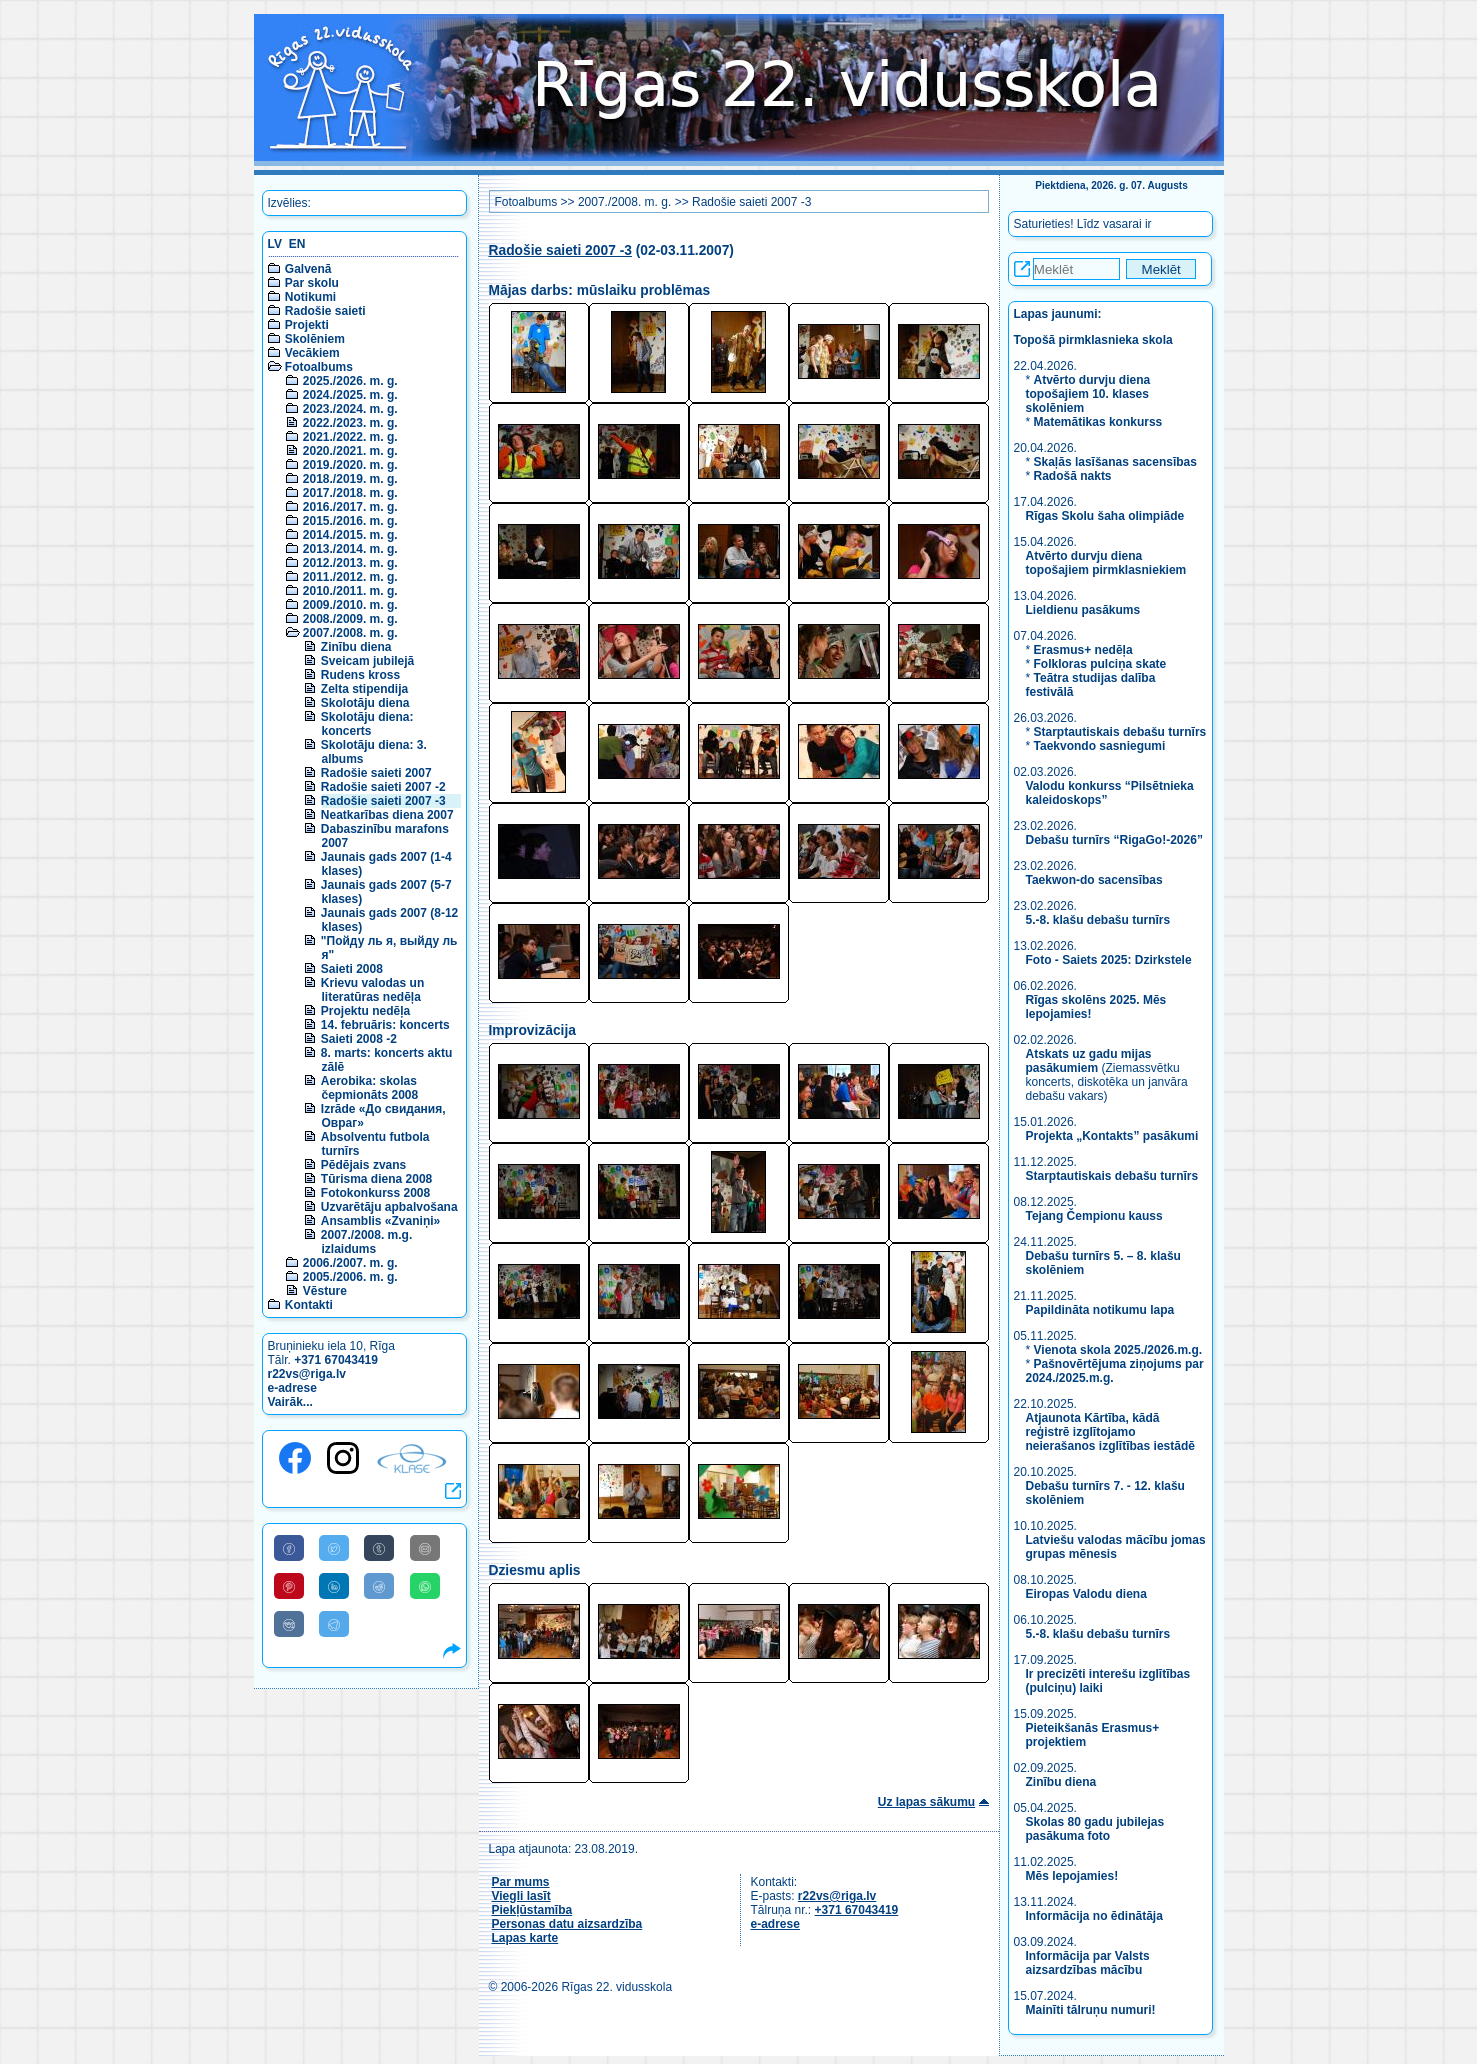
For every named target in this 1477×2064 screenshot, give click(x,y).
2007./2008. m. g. (350, 633)
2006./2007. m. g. (350, 1263)
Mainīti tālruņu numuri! (1091, 2010)
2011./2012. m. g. (350, 577)
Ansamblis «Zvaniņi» (380, 1221)
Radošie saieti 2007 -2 (383, 787)
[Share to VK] (289, 1624)
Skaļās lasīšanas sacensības (1115, 462)
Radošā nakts (1073, 476)
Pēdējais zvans (363, 1165)
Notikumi (310, 297)
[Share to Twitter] (334, 1548)
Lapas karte (525, 1938)
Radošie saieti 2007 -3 (383, 801)
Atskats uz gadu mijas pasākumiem (1089, 1061)
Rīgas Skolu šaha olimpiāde (1105, 516)
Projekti (307, 325)
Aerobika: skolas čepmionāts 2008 (369, 1088)
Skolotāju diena (365, 703)
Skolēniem (315, 339)
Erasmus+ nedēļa (1083, 650)
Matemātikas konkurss (1098, 422)
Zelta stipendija (364, 689)
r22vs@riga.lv (307, 1374)
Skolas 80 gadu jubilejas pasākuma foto (1095, 1829)
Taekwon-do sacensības (1094, 880)
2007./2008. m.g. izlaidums (366, 1242)
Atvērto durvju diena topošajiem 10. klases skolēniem (1088, 394)
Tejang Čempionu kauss (1094, 1216)
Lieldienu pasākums (1083, 610)
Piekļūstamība (532, 1910)
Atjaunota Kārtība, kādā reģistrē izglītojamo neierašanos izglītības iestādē (1110, 1432)
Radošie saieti (325, 311)
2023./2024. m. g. (350, 409)
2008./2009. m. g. (350, 619)
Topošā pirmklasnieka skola (1093, 340)
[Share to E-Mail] (425, 1548)
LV (275, 244)
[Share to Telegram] (334, 1624)
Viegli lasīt (521, 1896)
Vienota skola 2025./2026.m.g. (1118, 1350)
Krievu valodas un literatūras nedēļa (372, 990)
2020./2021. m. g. (350, 451)
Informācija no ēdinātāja (1094, 1916)
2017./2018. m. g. (350, 493)
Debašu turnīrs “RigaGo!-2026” (1114, 840)
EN (297, 244)
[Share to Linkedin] (334, 1586)
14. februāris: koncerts (385, 1025)
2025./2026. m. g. (350, 381)
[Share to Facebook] (289, 1548)
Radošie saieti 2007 (376, 773)
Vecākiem (312, 353)
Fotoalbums (319, 367)
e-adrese (292, 1388)
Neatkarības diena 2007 (387, 815)
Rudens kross (360, 675)
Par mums (521, 1882)
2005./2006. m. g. (350, 1277)
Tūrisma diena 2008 (376, 1179)
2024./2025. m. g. (350, 395)
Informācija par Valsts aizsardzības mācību (1088, 1963)
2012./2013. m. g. (350, 563)
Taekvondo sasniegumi (1101, 746)
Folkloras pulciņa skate (1100, 664)
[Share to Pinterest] (289, 1586)
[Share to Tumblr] (379, 1548)
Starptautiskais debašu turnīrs (1120, 732)
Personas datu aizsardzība (567, 1924)
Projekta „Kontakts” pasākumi (1112, 1136)
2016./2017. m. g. (350, 507)
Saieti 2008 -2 (359, 1039)
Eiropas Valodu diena (1086, 1594)
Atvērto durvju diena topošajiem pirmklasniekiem (1106, 563)
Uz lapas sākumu (926, 1802)
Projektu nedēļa (365, 1011)
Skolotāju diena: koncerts (367, 724)
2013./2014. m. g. (350, 549)
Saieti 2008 (352, 969)
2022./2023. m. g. (350, 423)
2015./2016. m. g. (350, 521)
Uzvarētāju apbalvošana (389, 1207)
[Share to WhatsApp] (425, 1586)
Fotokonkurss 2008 (375, 1193)
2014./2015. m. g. (350, 535)
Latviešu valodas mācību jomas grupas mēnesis (1116, 1547)
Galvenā (308, 269)
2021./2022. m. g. (350, 437)
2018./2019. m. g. (350, 479)
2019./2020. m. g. (350, 465)
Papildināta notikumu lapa (1100, 1310)
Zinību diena (356, 647)
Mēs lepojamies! (1072, 1876)
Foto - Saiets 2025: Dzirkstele (1109, 960)
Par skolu (312, 283)
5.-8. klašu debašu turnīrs (1100, 920)
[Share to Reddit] (379, 1586)
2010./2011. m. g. (350, 591)
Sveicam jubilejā (367, 661)
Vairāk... (290, 1402)
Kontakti (309, 1305)
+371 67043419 (336, 1360)
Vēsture (325, 1291)
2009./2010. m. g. (350, 605)
